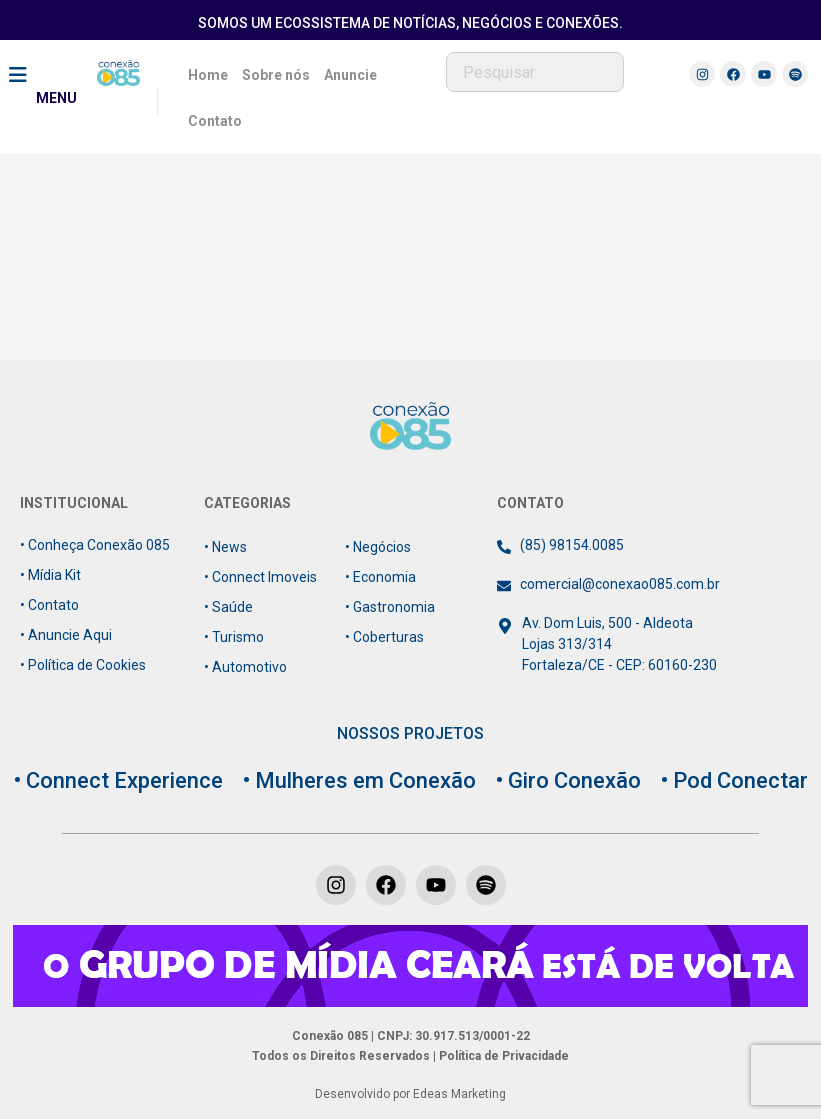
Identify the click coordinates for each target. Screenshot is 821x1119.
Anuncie (350, 75)
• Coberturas (384, 637)
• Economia (380, 577)
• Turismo (234, 637)
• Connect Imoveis (260, 577)
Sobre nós (276, 75)
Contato (215, 121)
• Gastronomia (390, 607)
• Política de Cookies (83, 665)
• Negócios (378, 547)
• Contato (49, 605)
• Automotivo (245, 667)
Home (208, 75)
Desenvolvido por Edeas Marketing (410, 1094)
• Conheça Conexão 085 (95, 545)
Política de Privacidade (502, 1056)
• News (225, 547)
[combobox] (535, 72)
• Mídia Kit (50, 575)
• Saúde (228, 607)
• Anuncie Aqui (66, 635)
